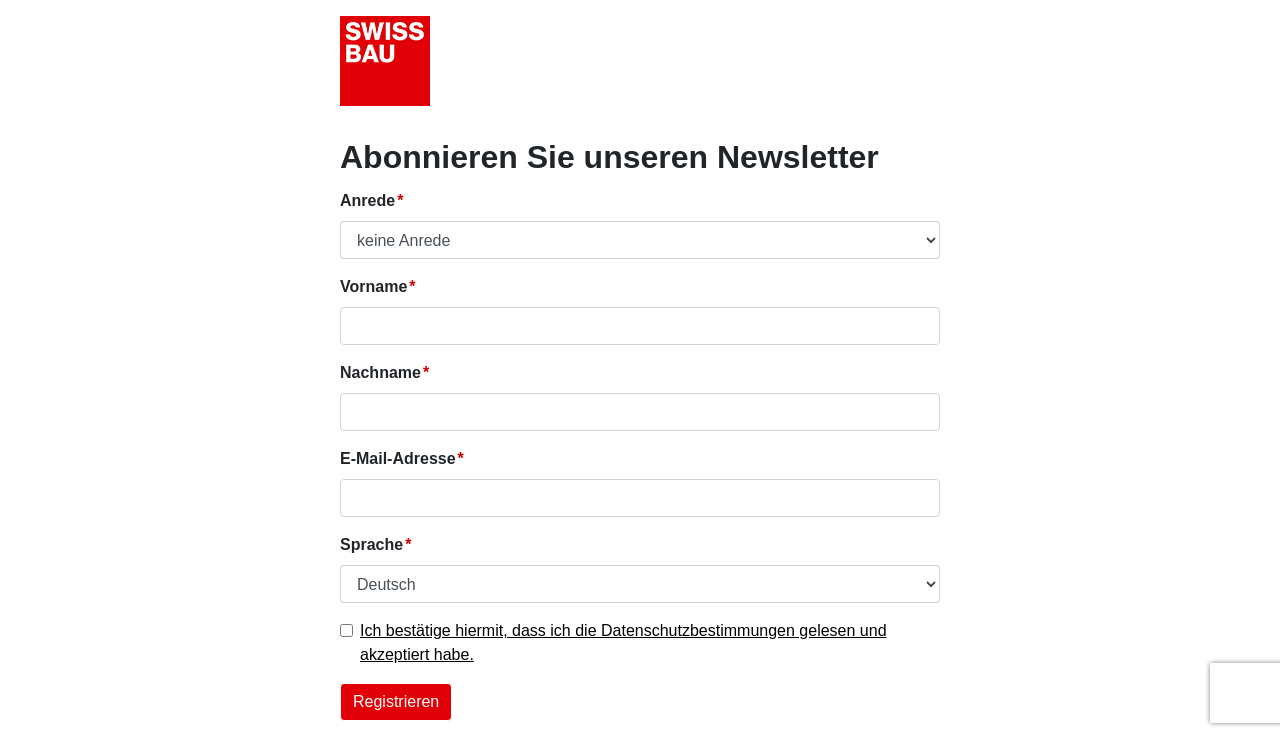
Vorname (373, 286)
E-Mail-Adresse (398, 458)
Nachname (380, 372)
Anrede (367, 200)
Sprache (371, 544)
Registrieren (396, 701)
